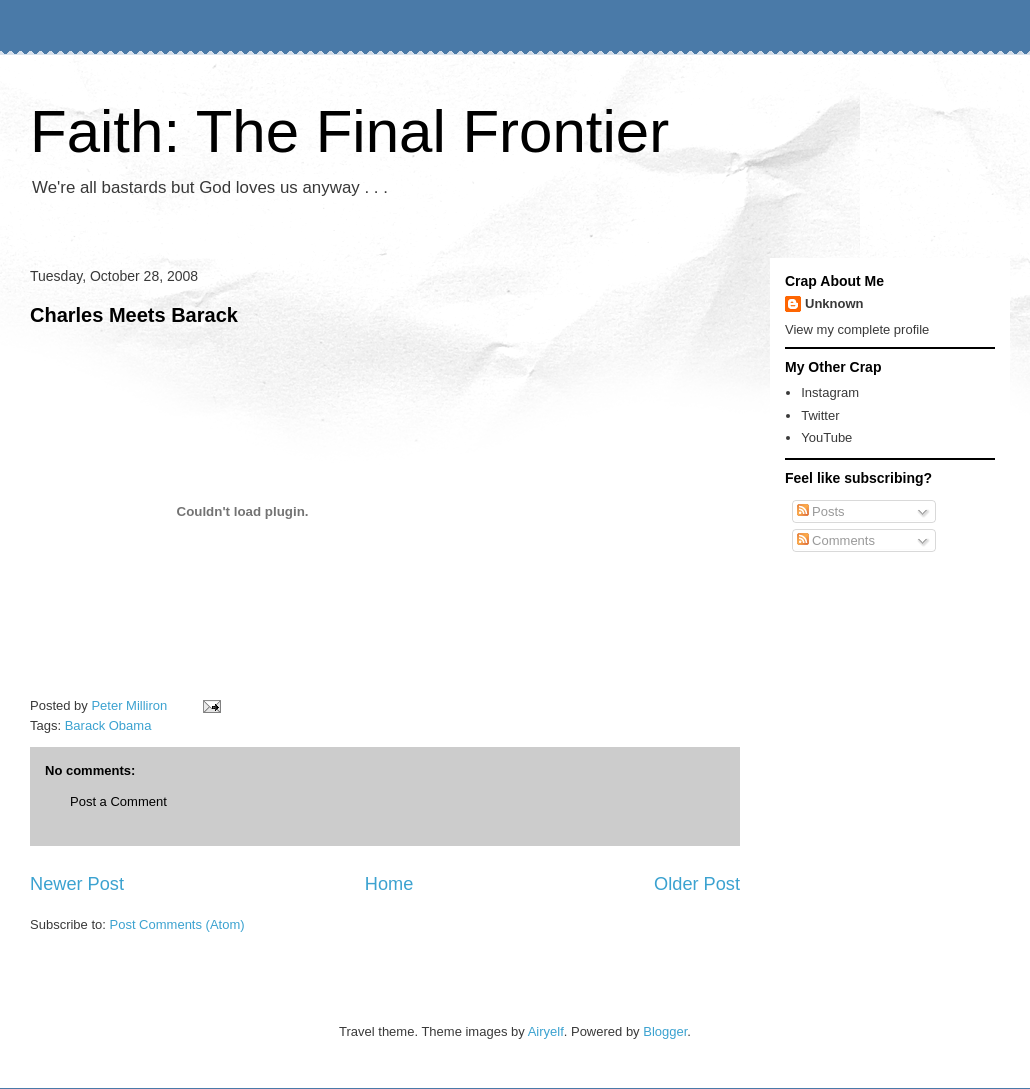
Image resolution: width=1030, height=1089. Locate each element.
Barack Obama (108, 725)
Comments (836, 540)
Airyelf (546, 1031)
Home (389, 884)
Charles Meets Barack (134, 315)
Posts (821, 511)
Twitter (820, 415)
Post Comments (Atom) (177, 924)
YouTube (826, 437)
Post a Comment (118, 801)
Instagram (830, 392)
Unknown (834, 303)
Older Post (697, 884)
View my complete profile (857, 329)
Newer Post (77, 884)
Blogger (665, 1031)
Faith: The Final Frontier (349, 131)
